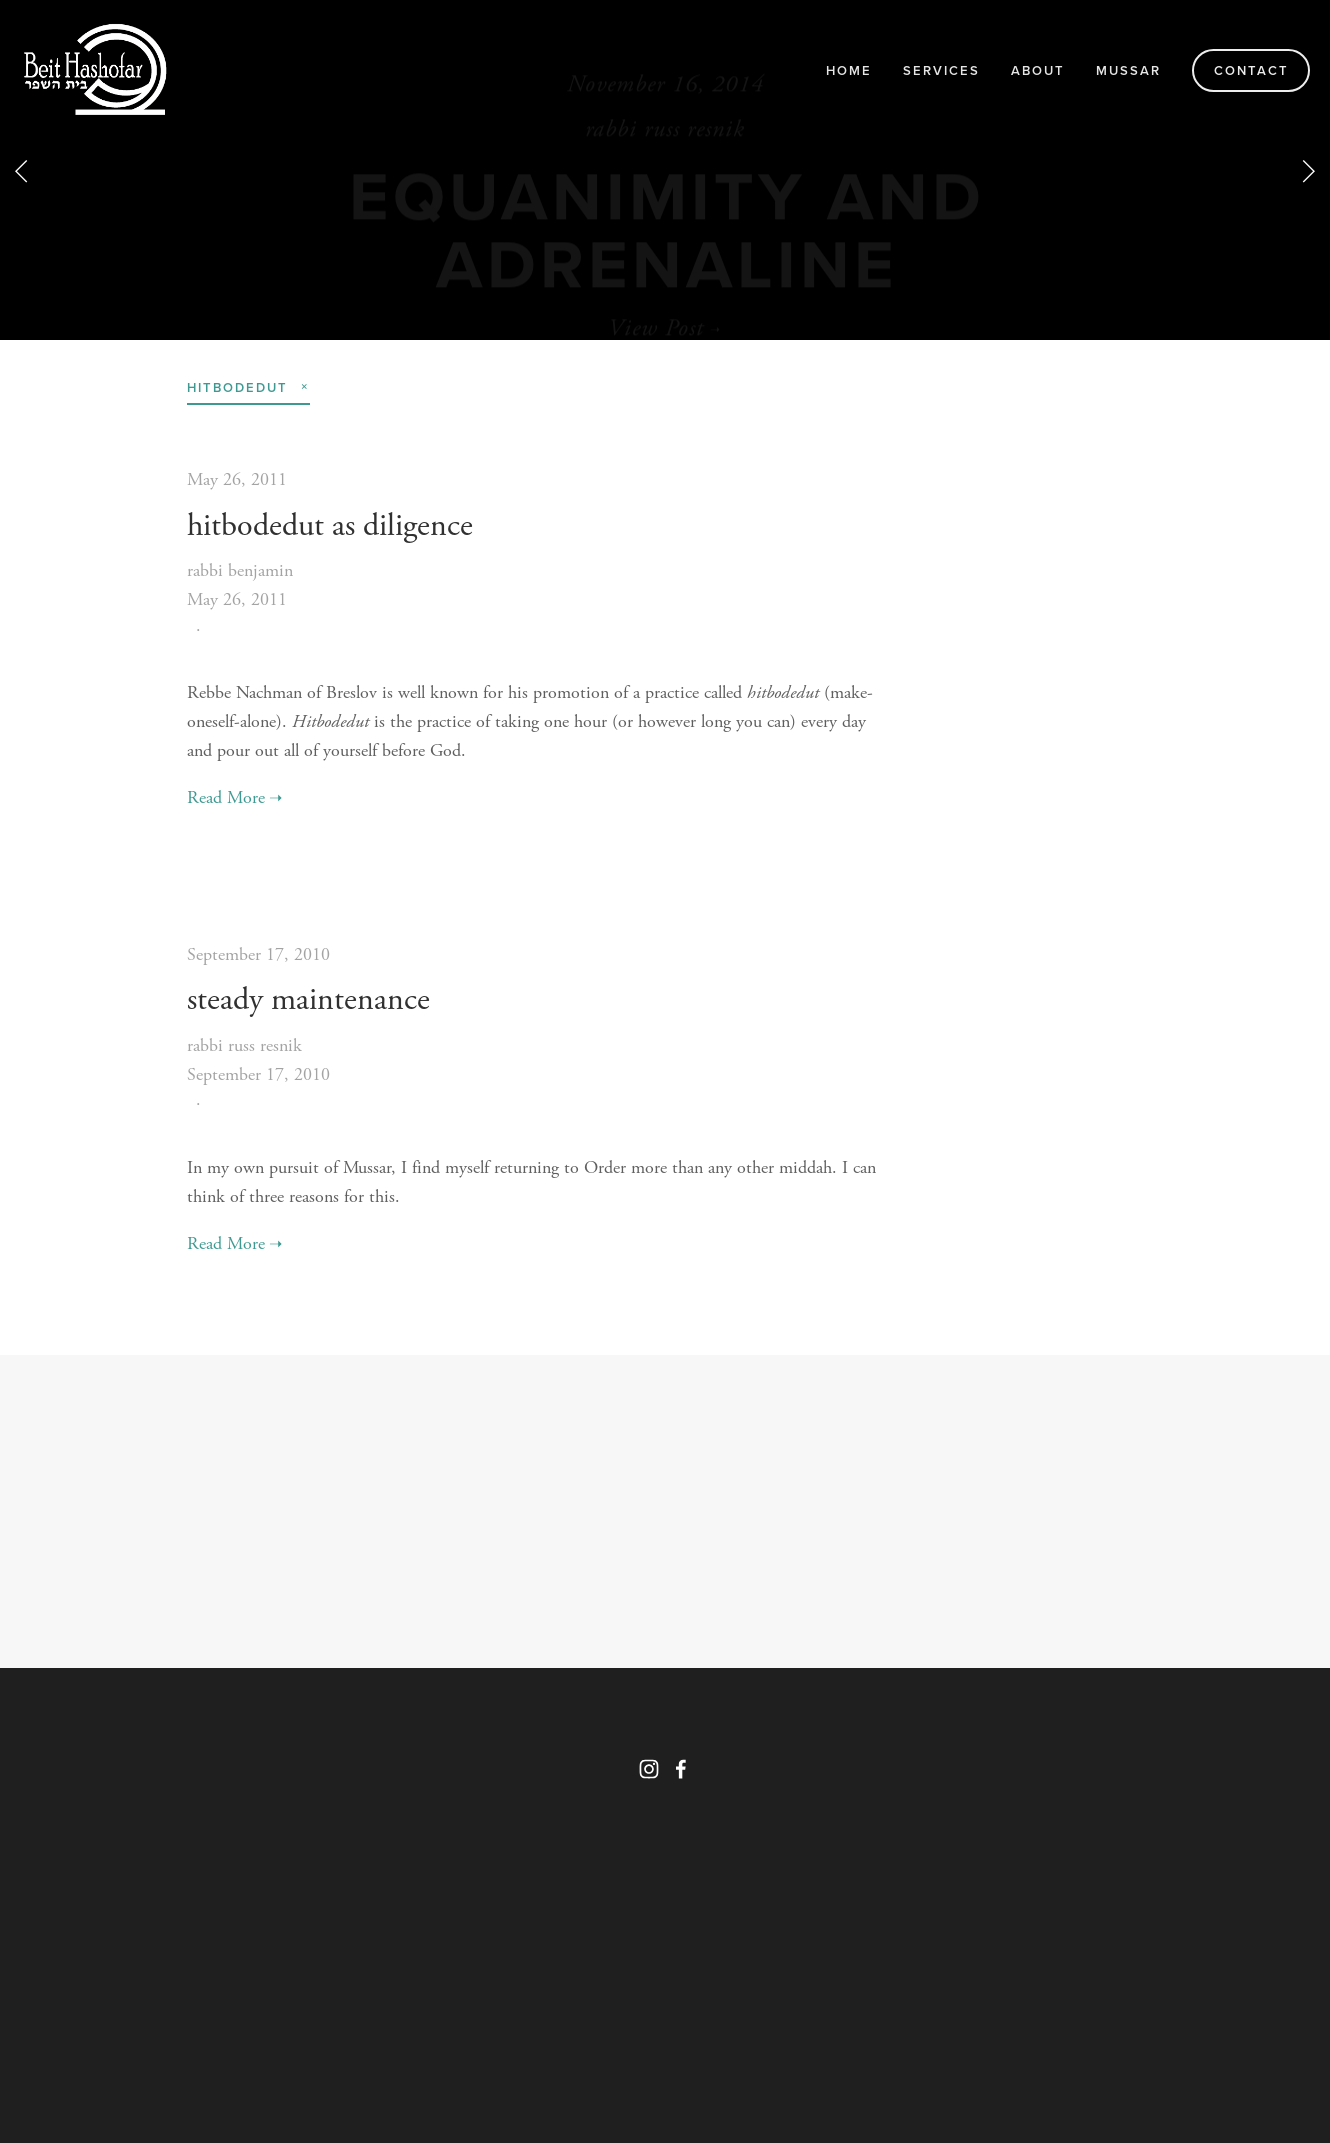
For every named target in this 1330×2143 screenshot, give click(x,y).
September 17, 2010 (258, 954)
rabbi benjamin (240, 570)
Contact (1251, 70)
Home (849, 70)
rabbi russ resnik (244, 1045)
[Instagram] (649, 1769)
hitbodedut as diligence (330, 526)
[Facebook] (681, 1769)
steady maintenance (308, 1000)
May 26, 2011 (237, 479)
